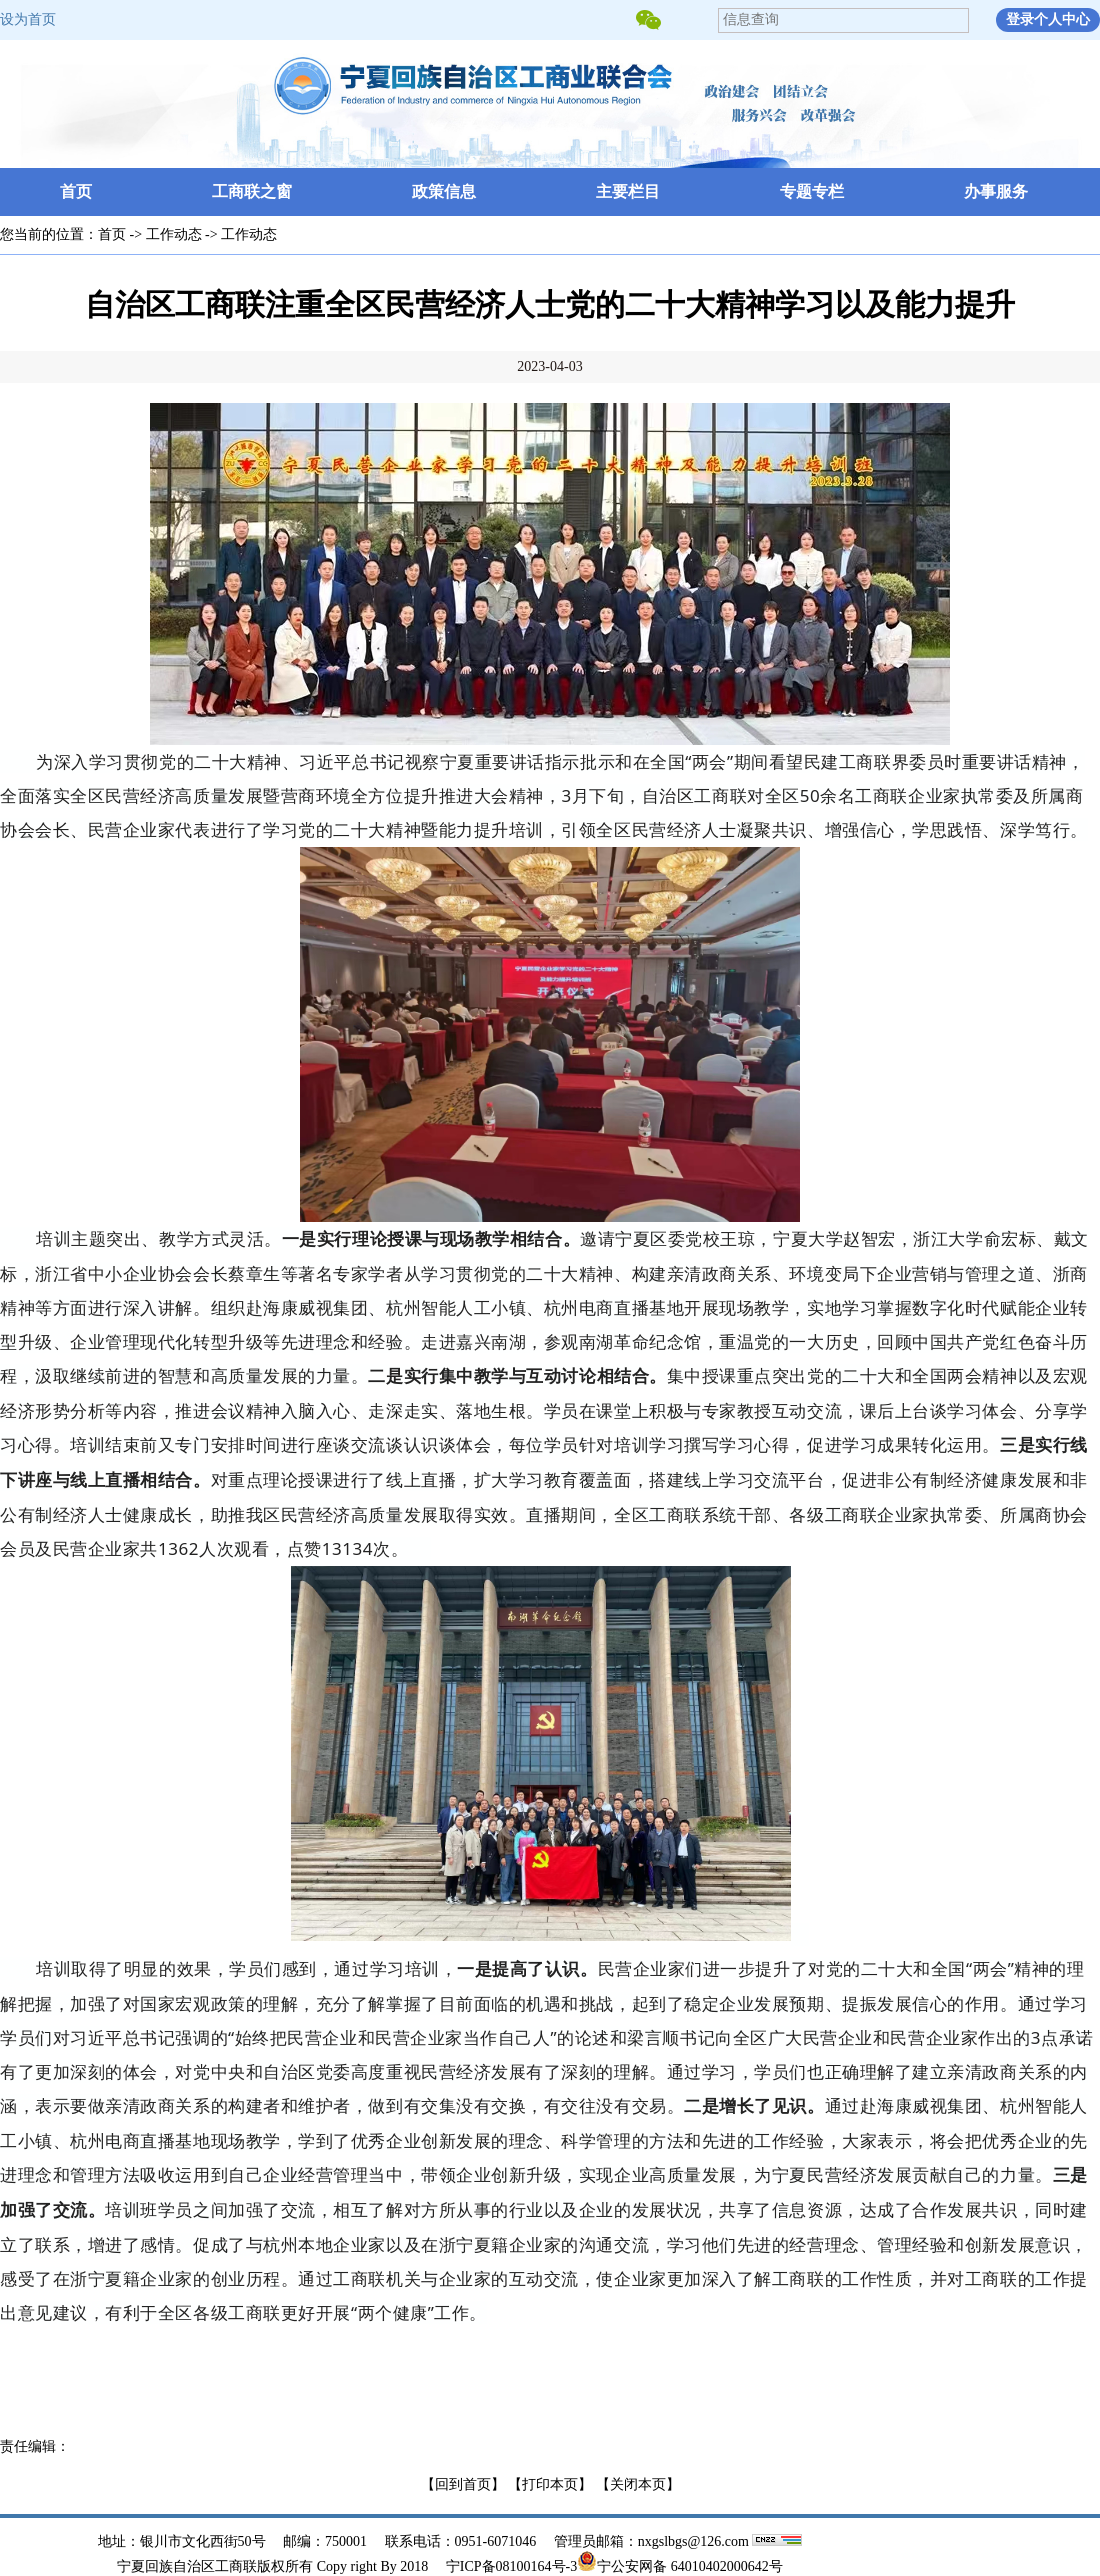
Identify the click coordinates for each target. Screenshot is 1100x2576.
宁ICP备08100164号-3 (511, 2566)
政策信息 (444, 191)
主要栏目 (628, 191)
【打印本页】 (550, 2484)
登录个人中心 (1048, 19)
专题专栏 (812, 191)
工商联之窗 (252, 191)
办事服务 (996, 191)
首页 (76, 191)
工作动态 (174, 234)
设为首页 (28, 19)
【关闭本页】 (638, 2484)
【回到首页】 (463, 2484)
